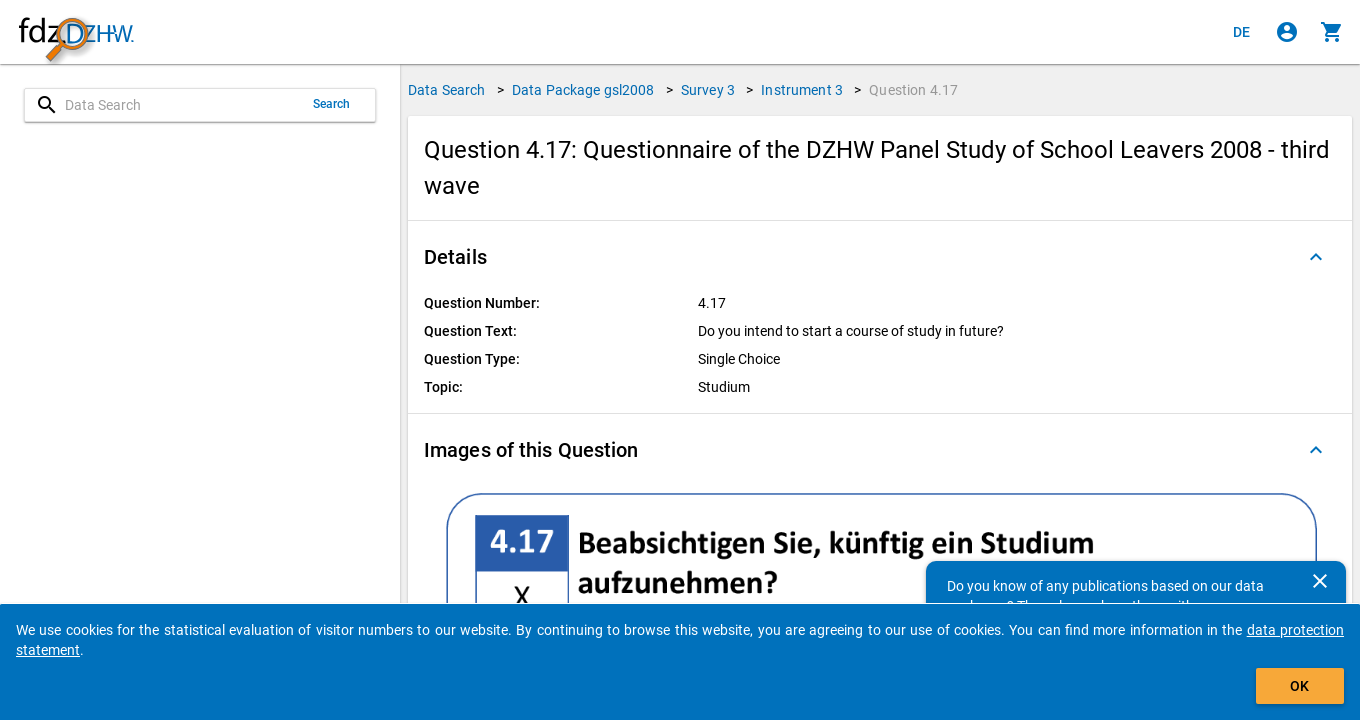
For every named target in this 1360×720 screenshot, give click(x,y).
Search (332, 104)
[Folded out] (1316, 257)
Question (913, 90)
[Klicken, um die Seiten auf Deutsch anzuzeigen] (1242, 32)
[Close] (1320, 581)
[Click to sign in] (1287, 32)
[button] (880, 257)
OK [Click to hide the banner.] (1299, 686)
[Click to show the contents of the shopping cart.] (1332, 32)
